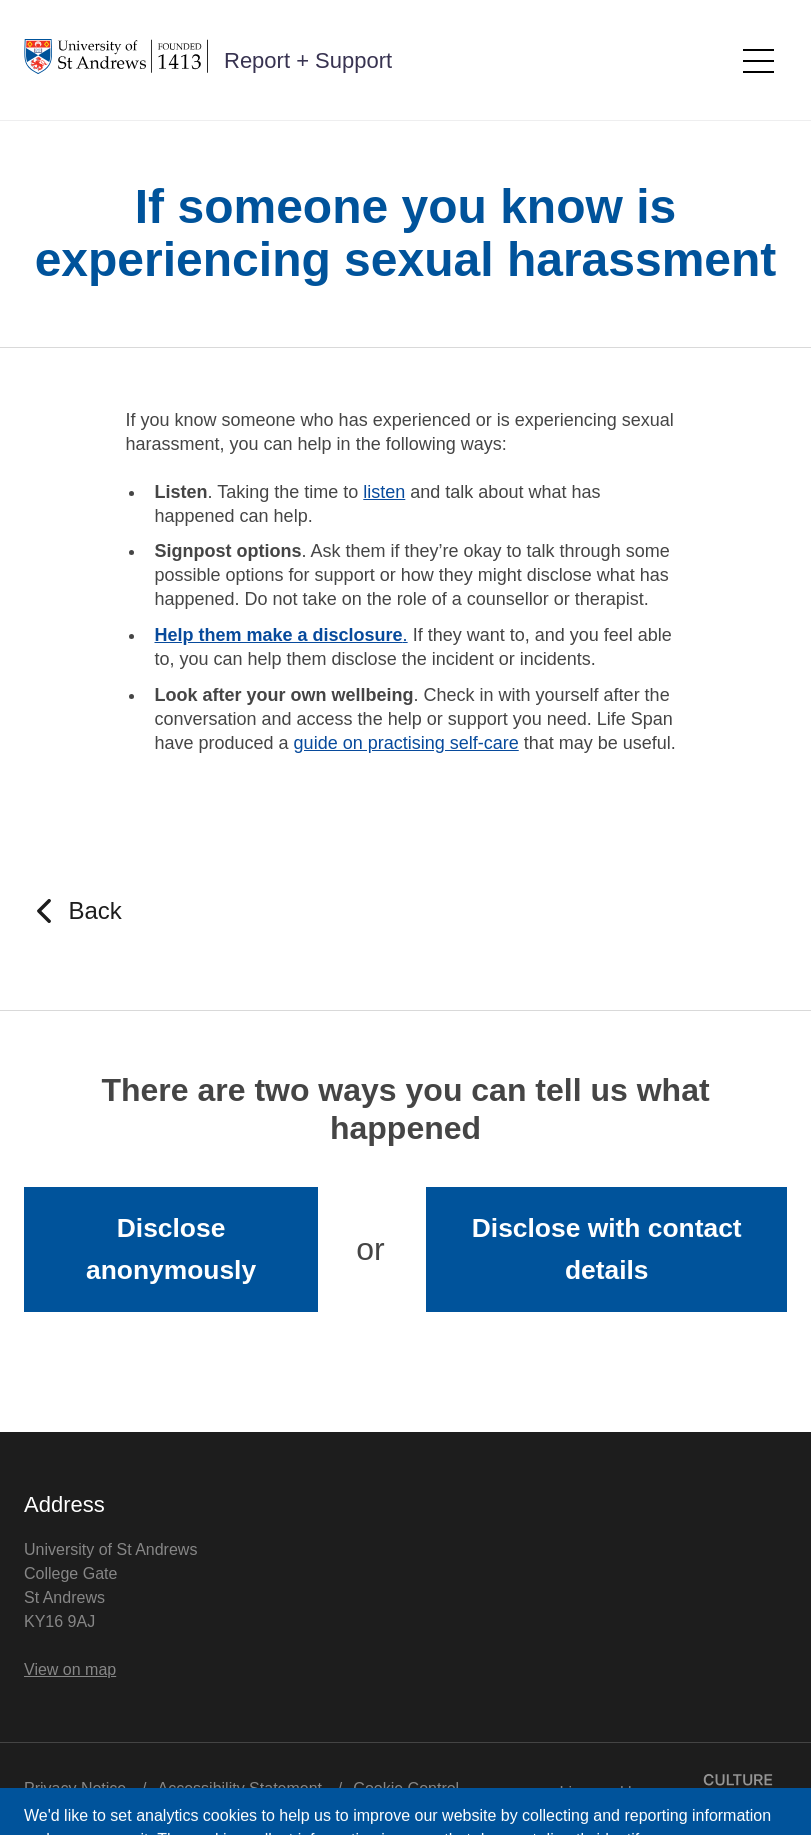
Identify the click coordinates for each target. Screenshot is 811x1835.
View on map (70, 1669)
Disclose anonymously (171, 1249)
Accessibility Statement (240, 1788)
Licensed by (673, 1787)
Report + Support (308, 60)
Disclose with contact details (607, 1249)
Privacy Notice (75, 1788)
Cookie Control (406, 1788)
